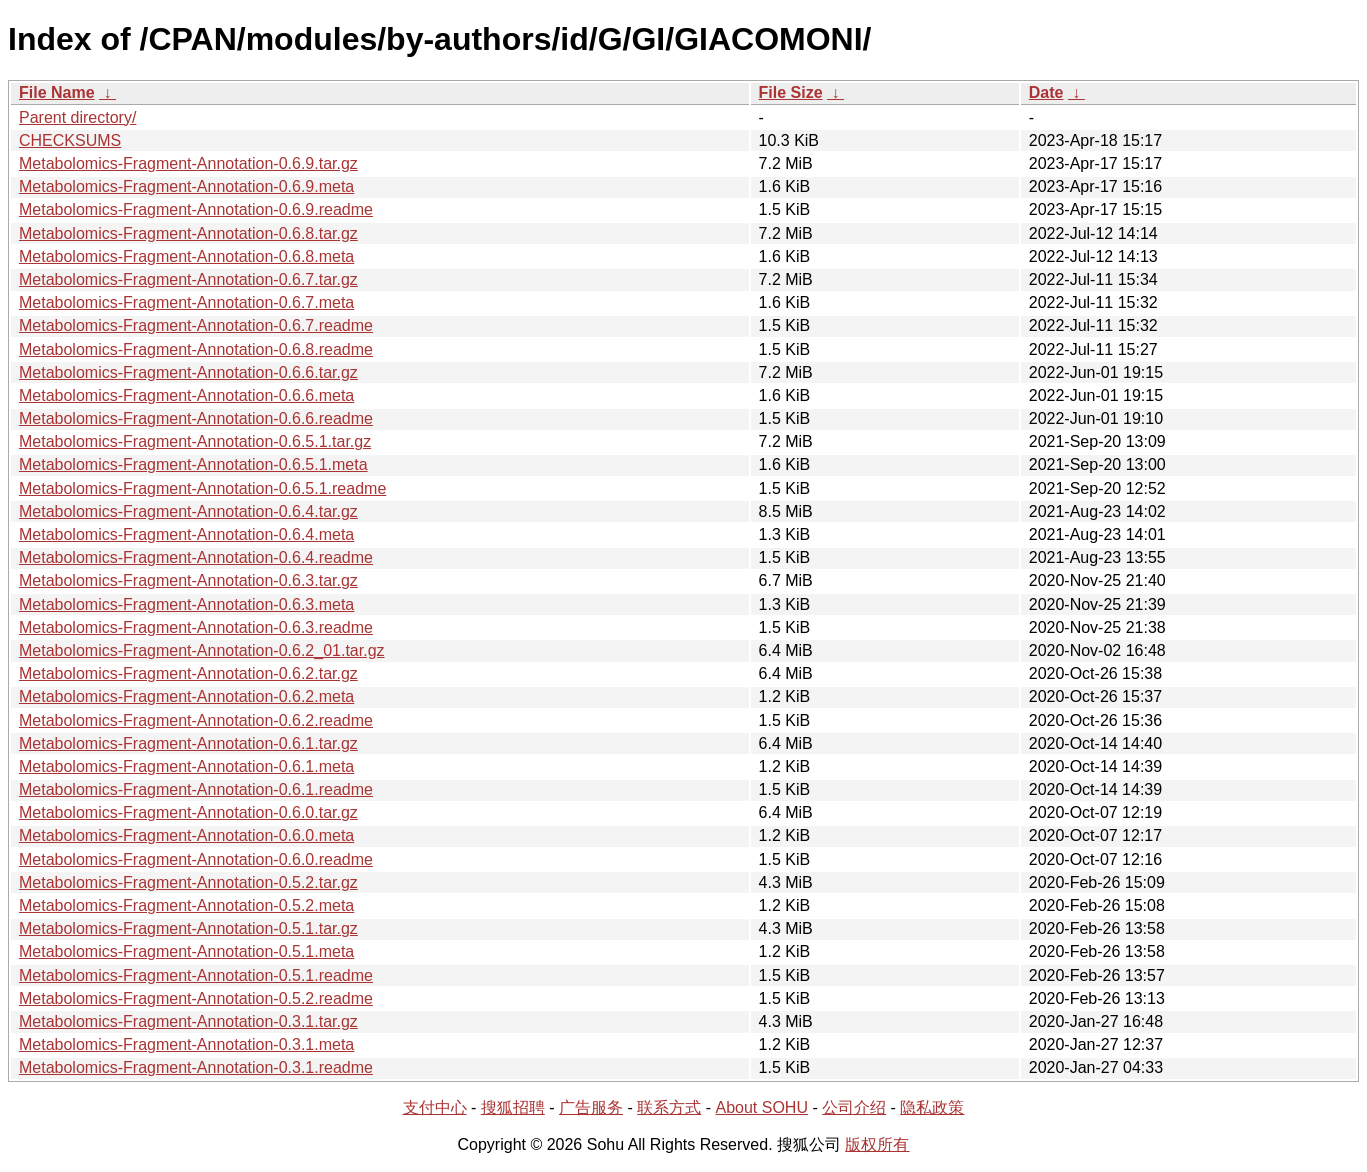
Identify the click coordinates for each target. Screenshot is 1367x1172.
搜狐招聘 (513, 1107)
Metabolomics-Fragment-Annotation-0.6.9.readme (196, 209)
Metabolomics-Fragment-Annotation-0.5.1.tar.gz (188, 928)
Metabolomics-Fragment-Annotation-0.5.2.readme (196, 998)
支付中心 (435, 1107)
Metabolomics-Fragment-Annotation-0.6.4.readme (196, 557)
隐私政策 (932, 1107)
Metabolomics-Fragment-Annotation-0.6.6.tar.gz (188, 372)
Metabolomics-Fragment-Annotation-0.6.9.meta (186, 186)
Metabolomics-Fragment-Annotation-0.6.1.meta (186, 766)
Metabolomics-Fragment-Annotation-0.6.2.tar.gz (188, 673)
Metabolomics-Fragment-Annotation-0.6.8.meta (186, 256)
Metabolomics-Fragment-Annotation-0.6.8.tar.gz (188, 233)
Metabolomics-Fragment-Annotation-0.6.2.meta (186, 696)
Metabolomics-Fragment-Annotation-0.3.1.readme (196, 1067)
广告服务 (591, 1107)
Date (1046, 92)
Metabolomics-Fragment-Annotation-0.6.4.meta (186, 534)
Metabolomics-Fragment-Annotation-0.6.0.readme (196, 859)
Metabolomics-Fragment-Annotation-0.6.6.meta (186, 395)
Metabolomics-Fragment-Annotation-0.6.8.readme (196, 349)
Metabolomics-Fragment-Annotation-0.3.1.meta (186, 1044)
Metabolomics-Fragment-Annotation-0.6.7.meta (186, 302)
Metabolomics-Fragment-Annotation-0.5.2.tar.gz (188, 882)
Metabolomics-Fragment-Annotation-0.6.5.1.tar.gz (195, 441)
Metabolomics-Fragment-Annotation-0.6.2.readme (196, 720)
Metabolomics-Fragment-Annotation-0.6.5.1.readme (202, 488)
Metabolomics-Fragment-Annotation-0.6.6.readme (196, 418)
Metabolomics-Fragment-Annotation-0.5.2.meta (186, 905)
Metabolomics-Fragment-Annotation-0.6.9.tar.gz (188, 163)
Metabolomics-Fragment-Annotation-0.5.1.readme (196, 975)
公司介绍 (854, 1107)
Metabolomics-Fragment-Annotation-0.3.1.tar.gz (188, 1021)
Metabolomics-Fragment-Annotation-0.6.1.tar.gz (188, 743)
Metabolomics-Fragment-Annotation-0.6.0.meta (186, 835)
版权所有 (877, 1144)
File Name (57, 92)
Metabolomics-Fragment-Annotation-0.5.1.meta (186, 951)
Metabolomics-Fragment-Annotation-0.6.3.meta (186, 604)
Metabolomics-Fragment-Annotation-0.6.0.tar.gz (188, 812)
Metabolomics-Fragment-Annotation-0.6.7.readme (196, 325)
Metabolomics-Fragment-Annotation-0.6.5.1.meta (193, 464)
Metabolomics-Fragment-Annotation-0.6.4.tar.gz (188, 511)
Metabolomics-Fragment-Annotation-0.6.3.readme (196, 627)
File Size (791, 92)
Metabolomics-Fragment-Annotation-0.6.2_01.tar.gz (202, 650)
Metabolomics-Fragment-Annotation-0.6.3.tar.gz (188, 580)
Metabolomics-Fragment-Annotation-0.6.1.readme (196, 789)
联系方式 (669, 1107)
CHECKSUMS (70, 140)
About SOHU (761, 1107)
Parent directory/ (77, 117)
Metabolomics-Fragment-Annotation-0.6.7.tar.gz (188, 279)
